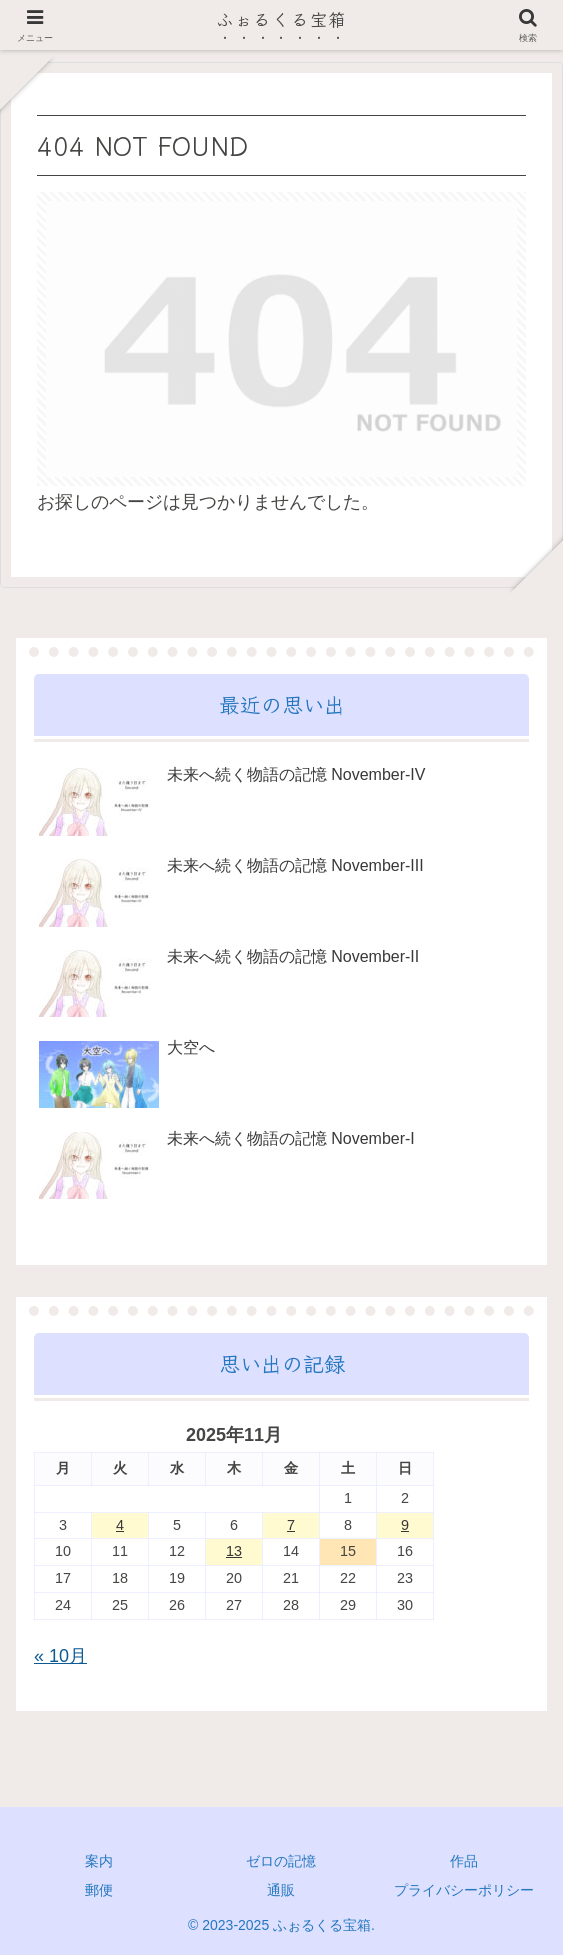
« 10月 (60, 1656)
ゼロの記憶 (281, 1861)
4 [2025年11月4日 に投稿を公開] (120, 1525)
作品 (464, 1861)
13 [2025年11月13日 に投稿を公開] (234, 1551)
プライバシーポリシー (464, 1890)
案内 (99, 1861)
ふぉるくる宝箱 (281, 19)
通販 (281, 1890)
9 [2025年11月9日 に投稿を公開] (405, 1525)
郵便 (99, 1890)
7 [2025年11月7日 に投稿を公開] (291, 1525)
